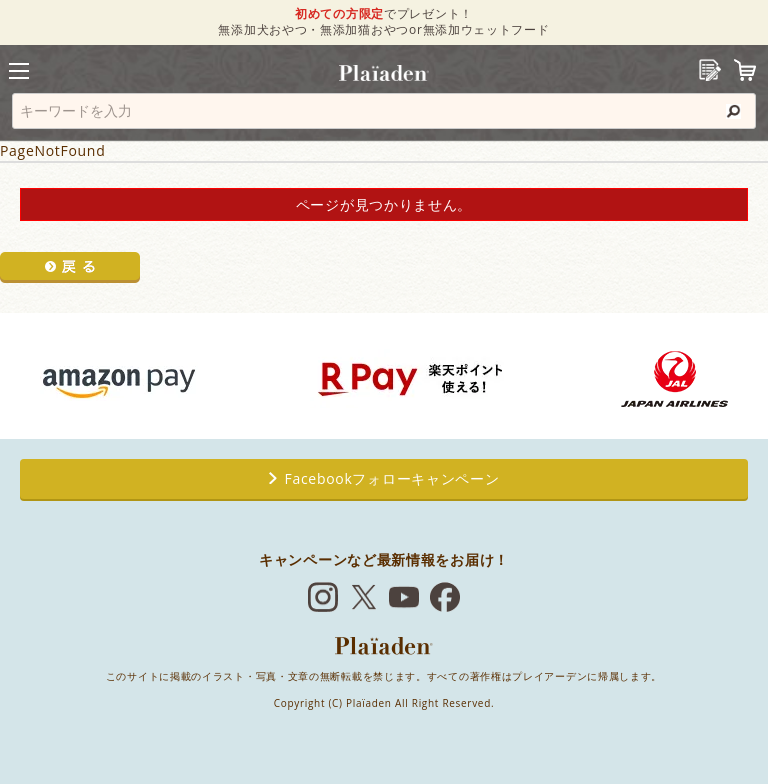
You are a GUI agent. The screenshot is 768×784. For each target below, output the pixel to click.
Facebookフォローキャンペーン (384, 478)
